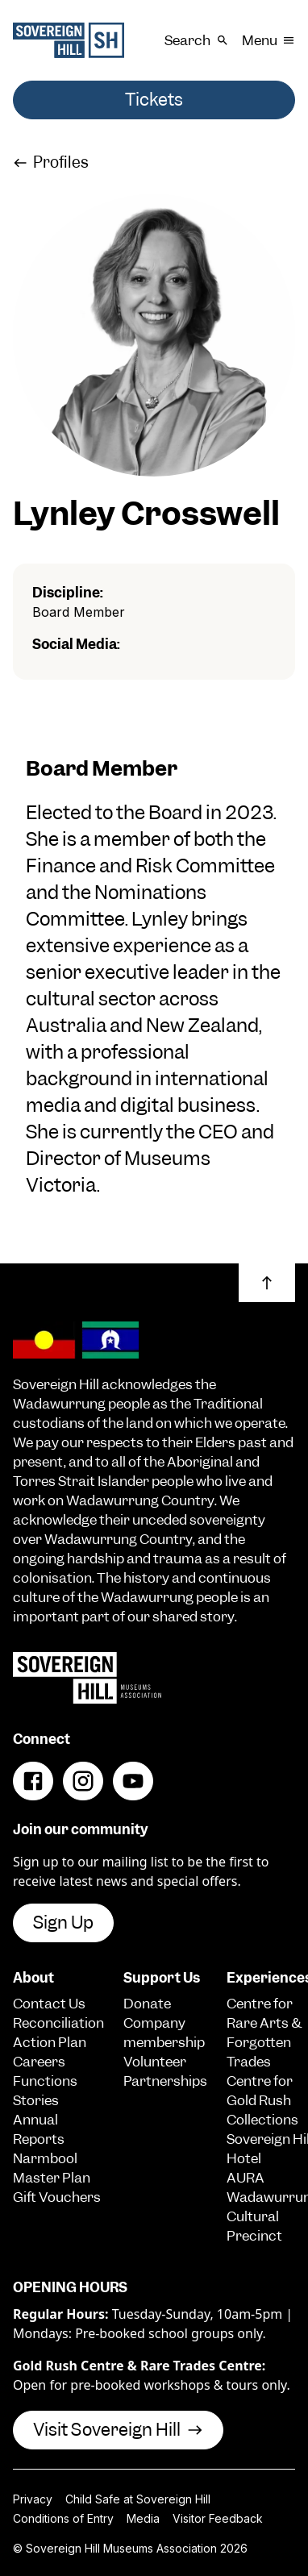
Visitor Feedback (218, 2518)
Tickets (154, 99)
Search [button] (196, 40)
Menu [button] (268, 40)
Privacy (32, 2499)
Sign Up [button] (63, 1922)
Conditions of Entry (63, 2518)
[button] (267, 1282)
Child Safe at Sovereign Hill (137, 2499)
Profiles (51, 162)
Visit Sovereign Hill (118, 2430)
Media (143, 2518)
